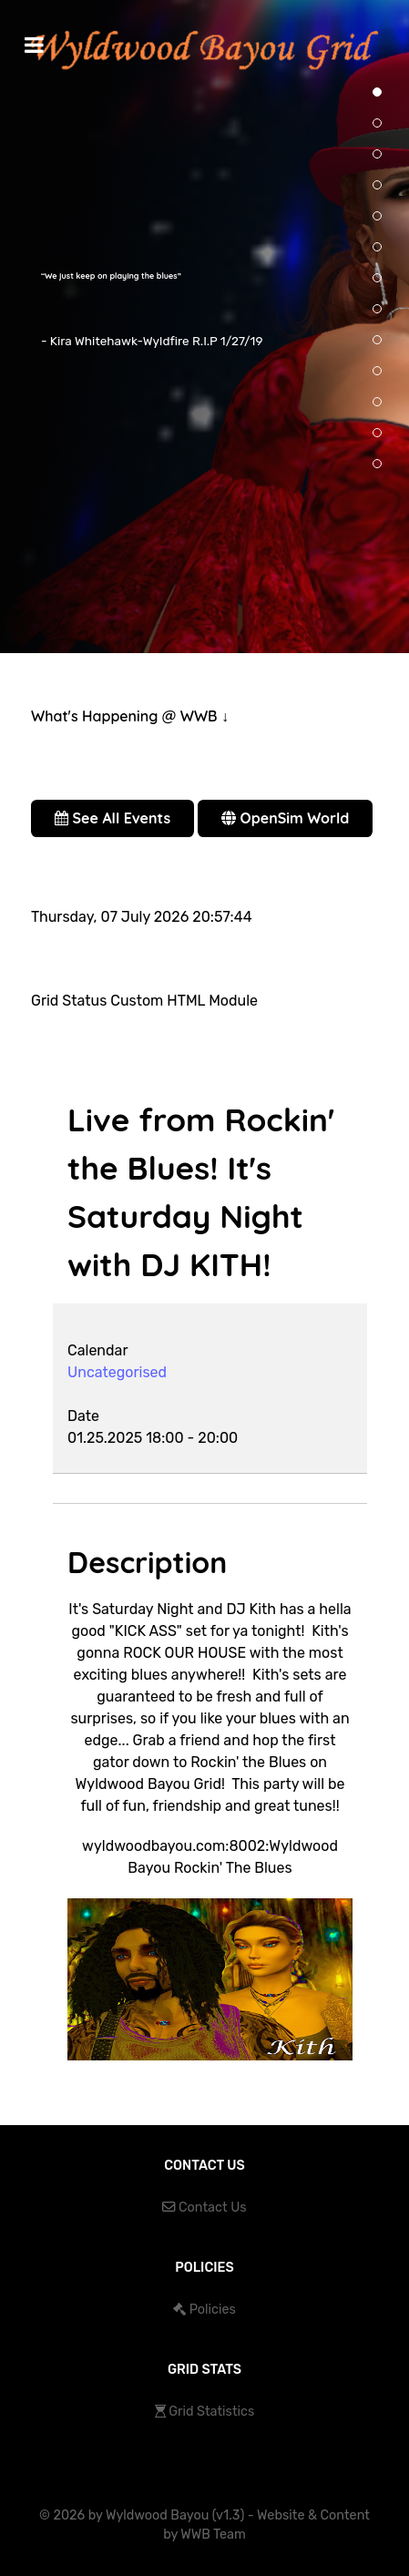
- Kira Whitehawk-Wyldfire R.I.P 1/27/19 (152, 340)
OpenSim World (285, 818)
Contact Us (213, 2207)
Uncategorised (117, 1372)
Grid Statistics (211, 2411)
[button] (377, 123)
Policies (212, 2309)
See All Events (112, 818)
